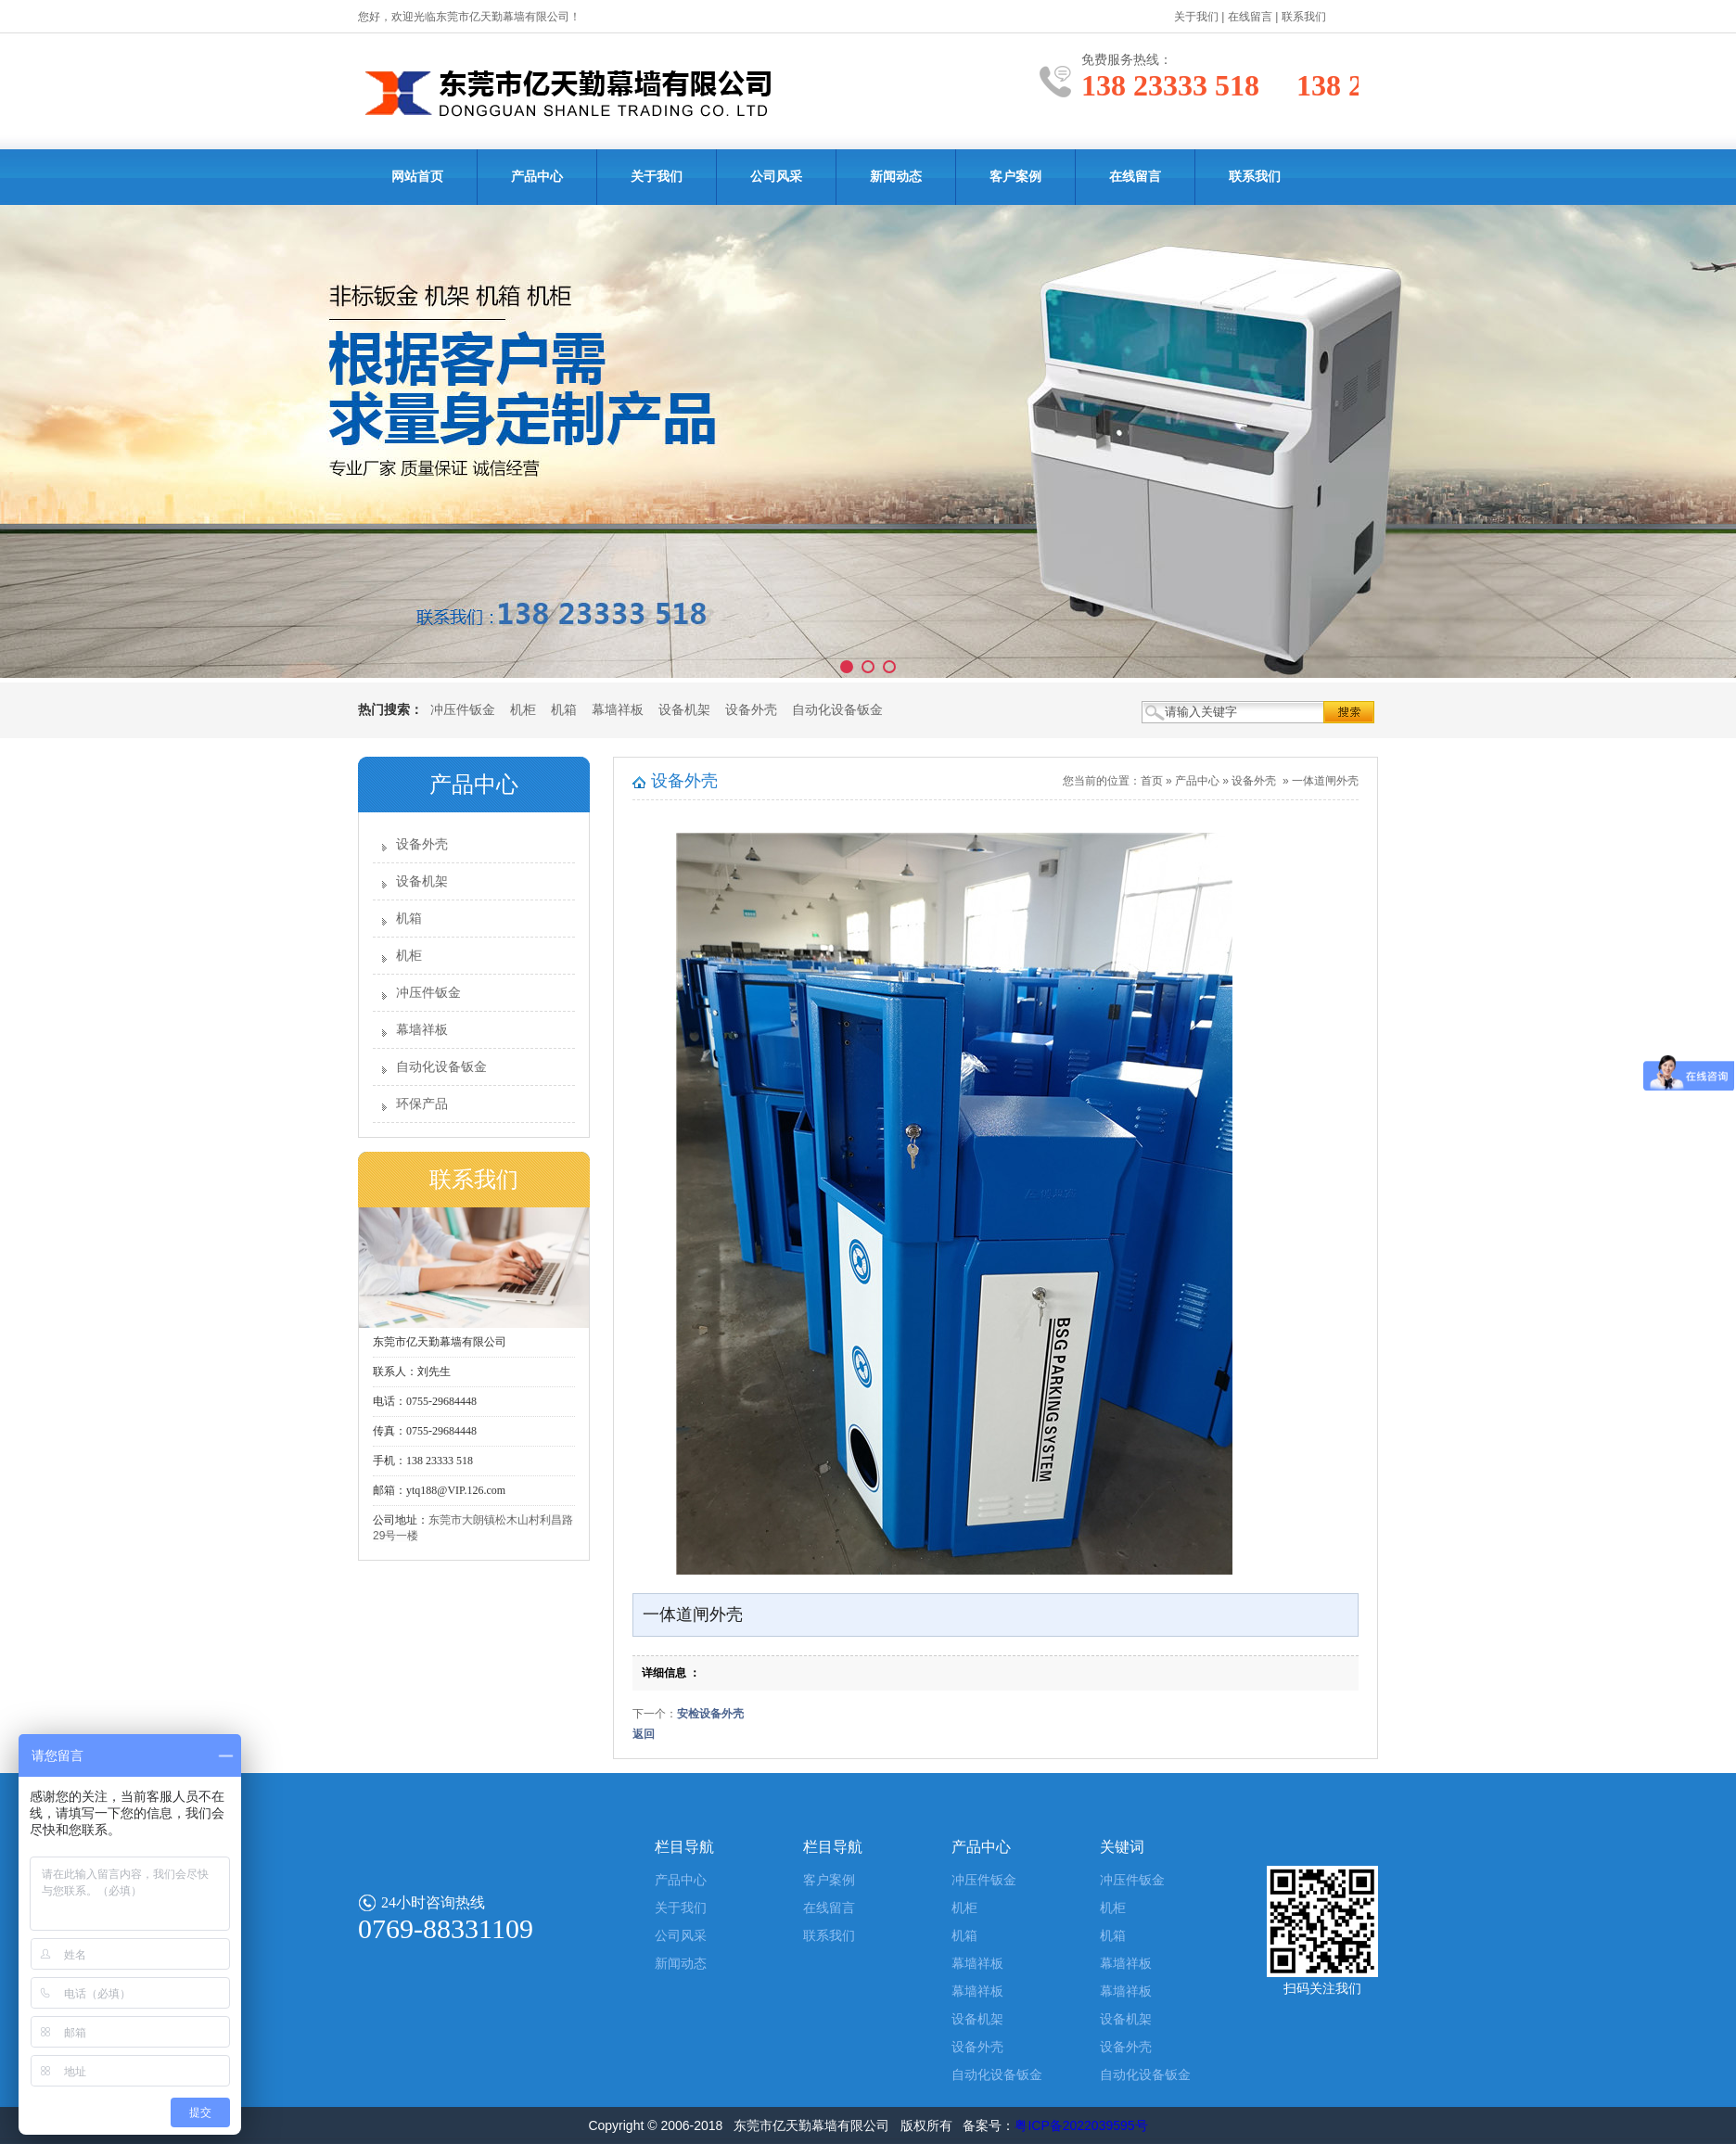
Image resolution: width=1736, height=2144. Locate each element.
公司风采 (776, 177)
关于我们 (1196, 16)
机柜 (523, 710)
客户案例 (1015, 177)
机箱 (564, 710)
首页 (1152, 780)
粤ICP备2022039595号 (1081, 2125)
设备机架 (684, 710)
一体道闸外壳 (1325, 780)
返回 (643, 1734)
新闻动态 (896, 177)
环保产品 (422, 1104)
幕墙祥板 (618, 710)
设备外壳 (751, 710)
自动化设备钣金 (837, 710)
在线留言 (1250, 16)
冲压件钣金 (462, 710)
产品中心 (537, 177)
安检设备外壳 (710, 1713)
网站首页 (417, 177)
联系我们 (1304, 16)
